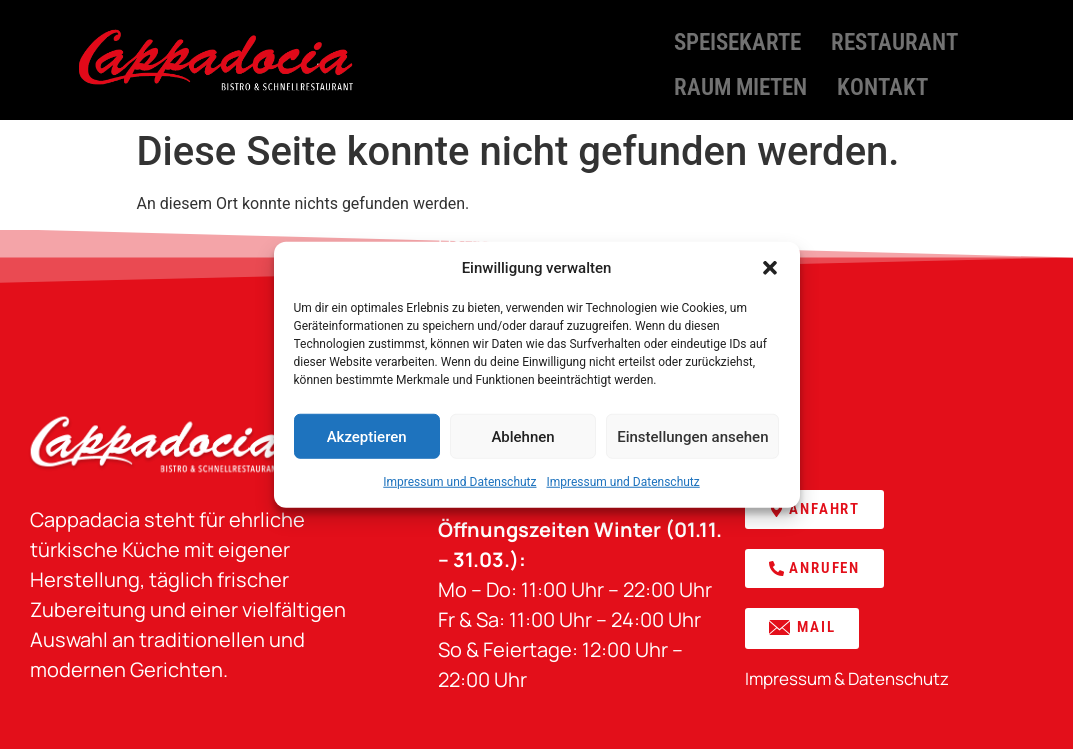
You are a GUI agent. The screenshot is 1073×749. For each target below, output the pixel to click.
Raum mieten (740, 79)
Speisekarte (737, 39)
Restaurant (894, 39)
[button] (770, 268)
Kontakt (882, 79)
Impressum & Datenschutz (847, 678)
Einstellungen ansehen (692, 436)
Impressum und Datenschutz (459, 482)
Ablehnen (522, 436)
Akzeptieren (367, 436)
